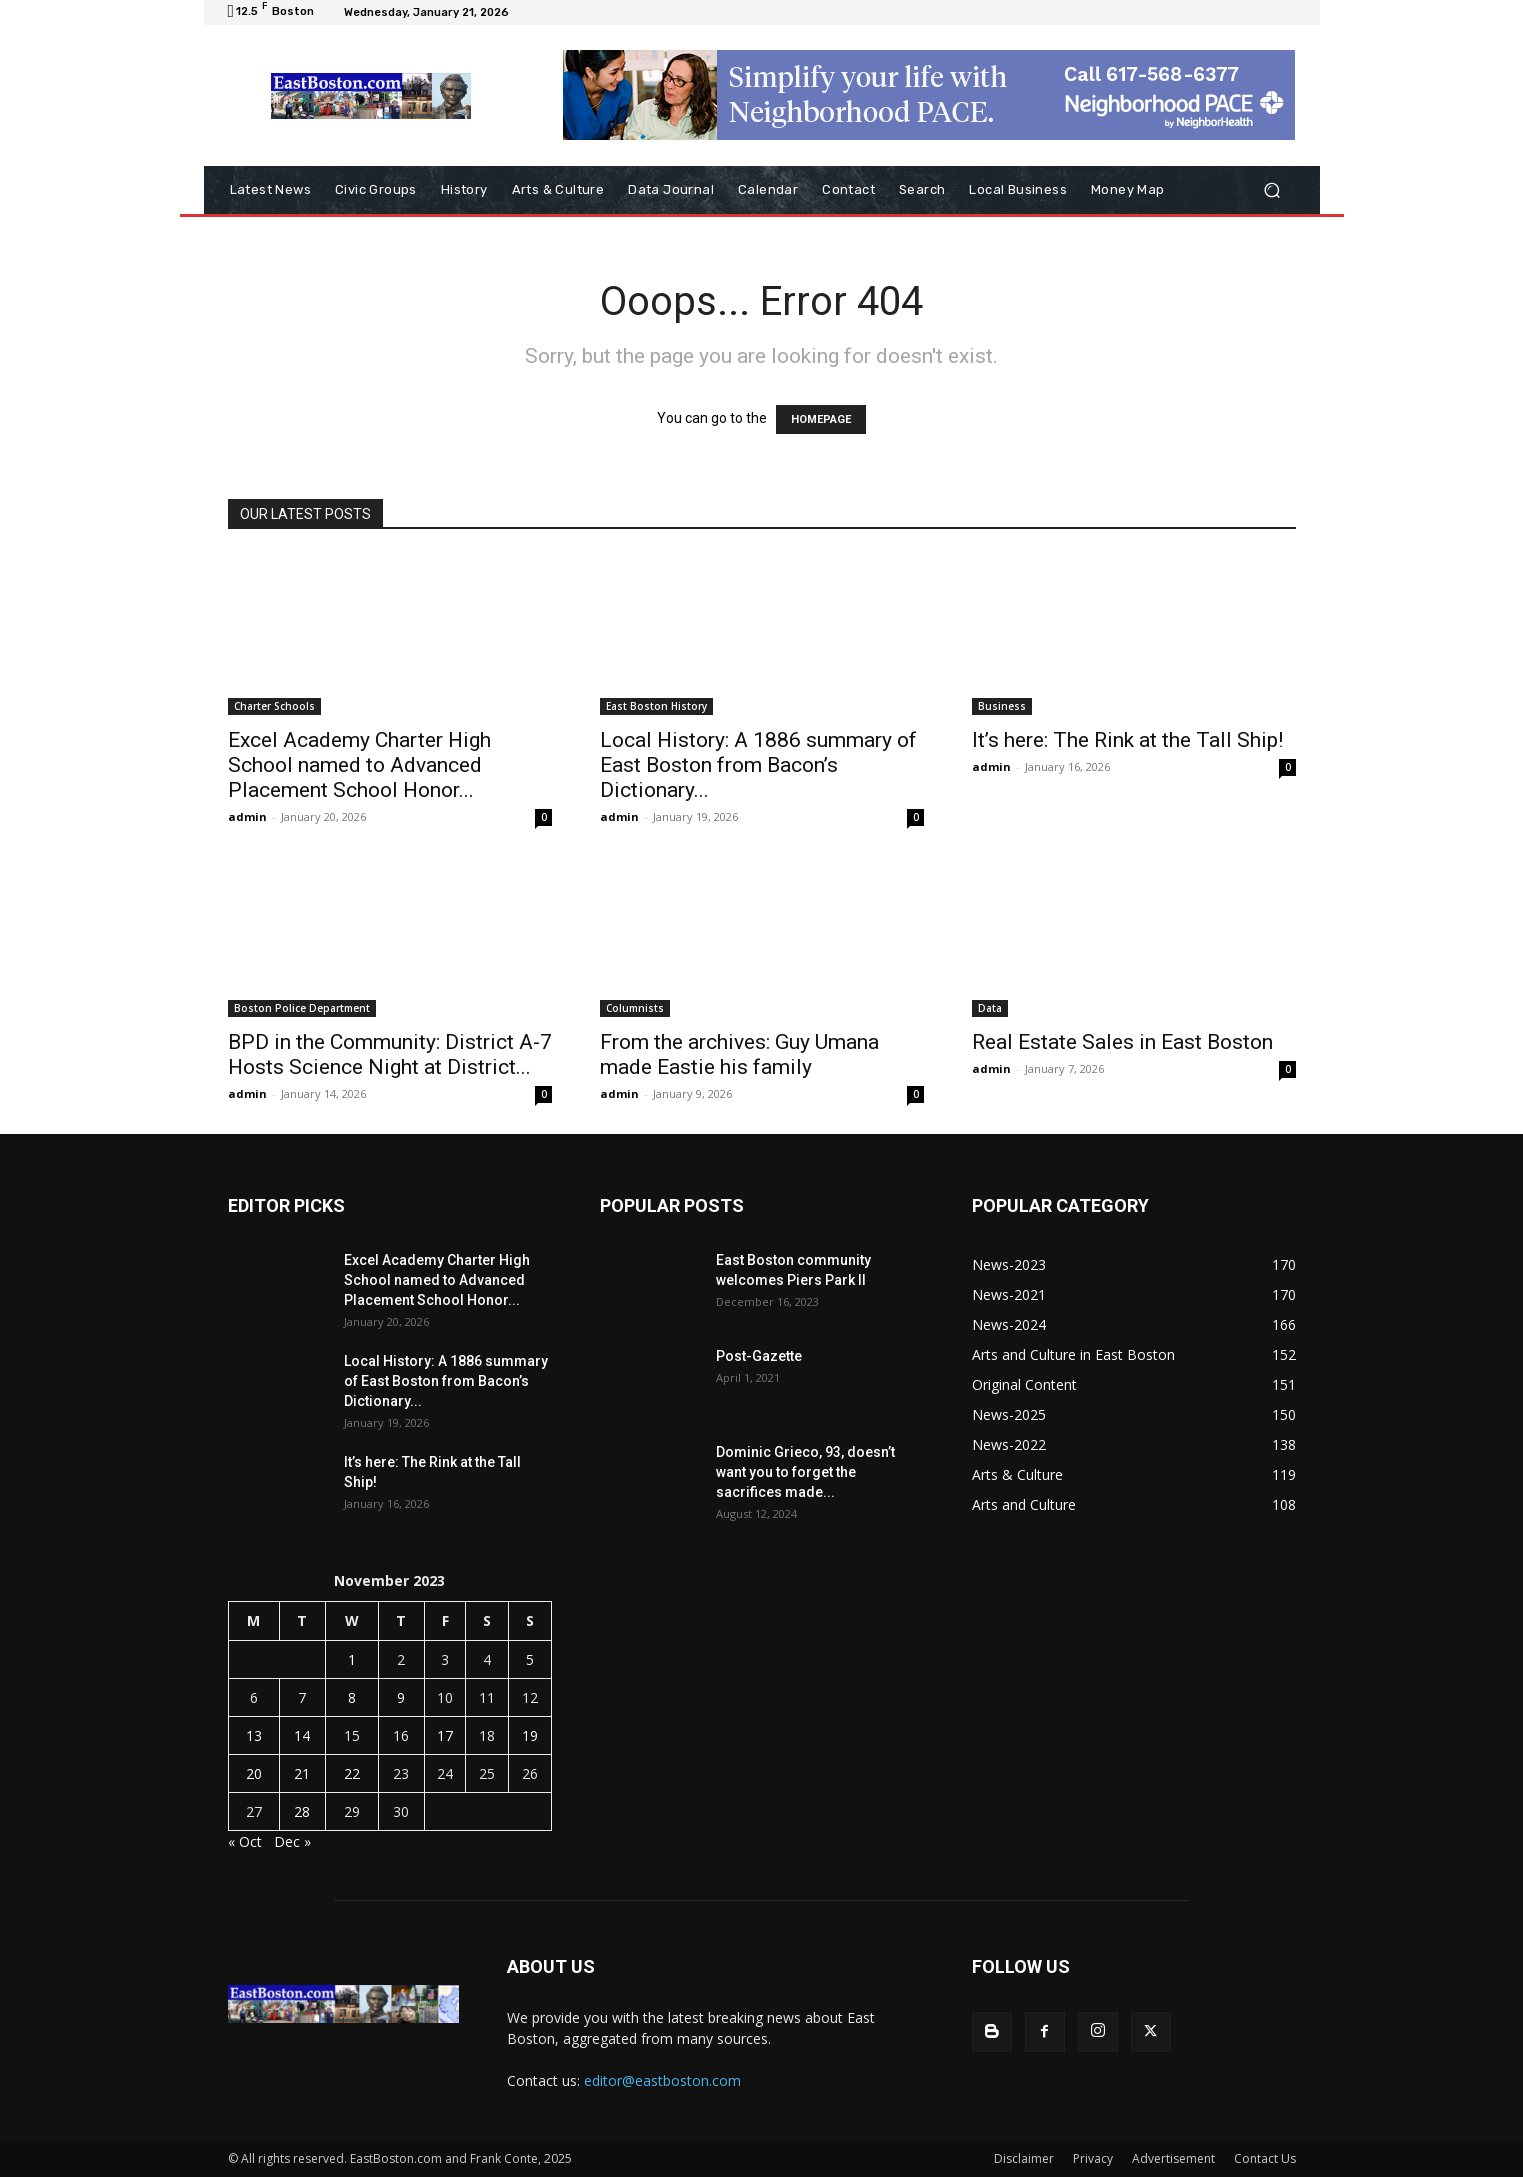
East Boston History (656, 706)
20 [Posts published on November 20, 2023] (254, 1773)
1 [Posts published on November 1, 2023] (352, 1659)
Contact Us (1265, 2158)
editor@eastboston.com (662, 2080)
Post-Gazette (759, 1356)
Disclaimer (1024, 2158)
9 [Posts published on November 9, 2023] (401, 1697)
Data (990, 1008)
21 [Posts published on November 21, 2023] (302, 1773)
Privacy (1093, 2158)
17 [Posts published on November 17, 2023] (445, 1735)
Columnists (635, 1008)
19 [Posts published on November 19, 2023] (530, 1735)
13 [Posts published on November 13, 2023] (254, 1735)
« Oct (245, 1841)
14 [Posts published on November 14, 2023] (302, 1735)
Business (1002, 706)
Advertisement (1173, 2158)
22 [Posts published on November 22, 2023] (352, 1773)
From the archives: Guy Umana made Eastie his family (739, 1054)
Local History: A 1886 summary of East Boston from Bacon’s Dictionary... (758, 765)
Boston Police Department (302, 1008)
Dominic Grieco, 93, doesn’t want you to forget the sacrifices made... (805, 1472)
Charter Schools (274, 706)
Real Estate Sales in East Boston (1122, 1042)
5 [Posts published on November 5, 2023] (530, 1659)
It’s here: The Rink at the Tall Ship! (1127, 740)
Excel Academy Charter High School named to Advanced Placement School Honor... (359, 765)
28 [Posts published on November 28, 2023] (302, 1811)
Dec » (292, 1841)
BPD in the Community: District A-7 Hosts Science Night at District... (390, 1054)
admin (247, 816)
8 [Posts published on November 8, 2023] (352, 1697)
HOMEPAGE (821, 419)
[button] (1272, 190)
